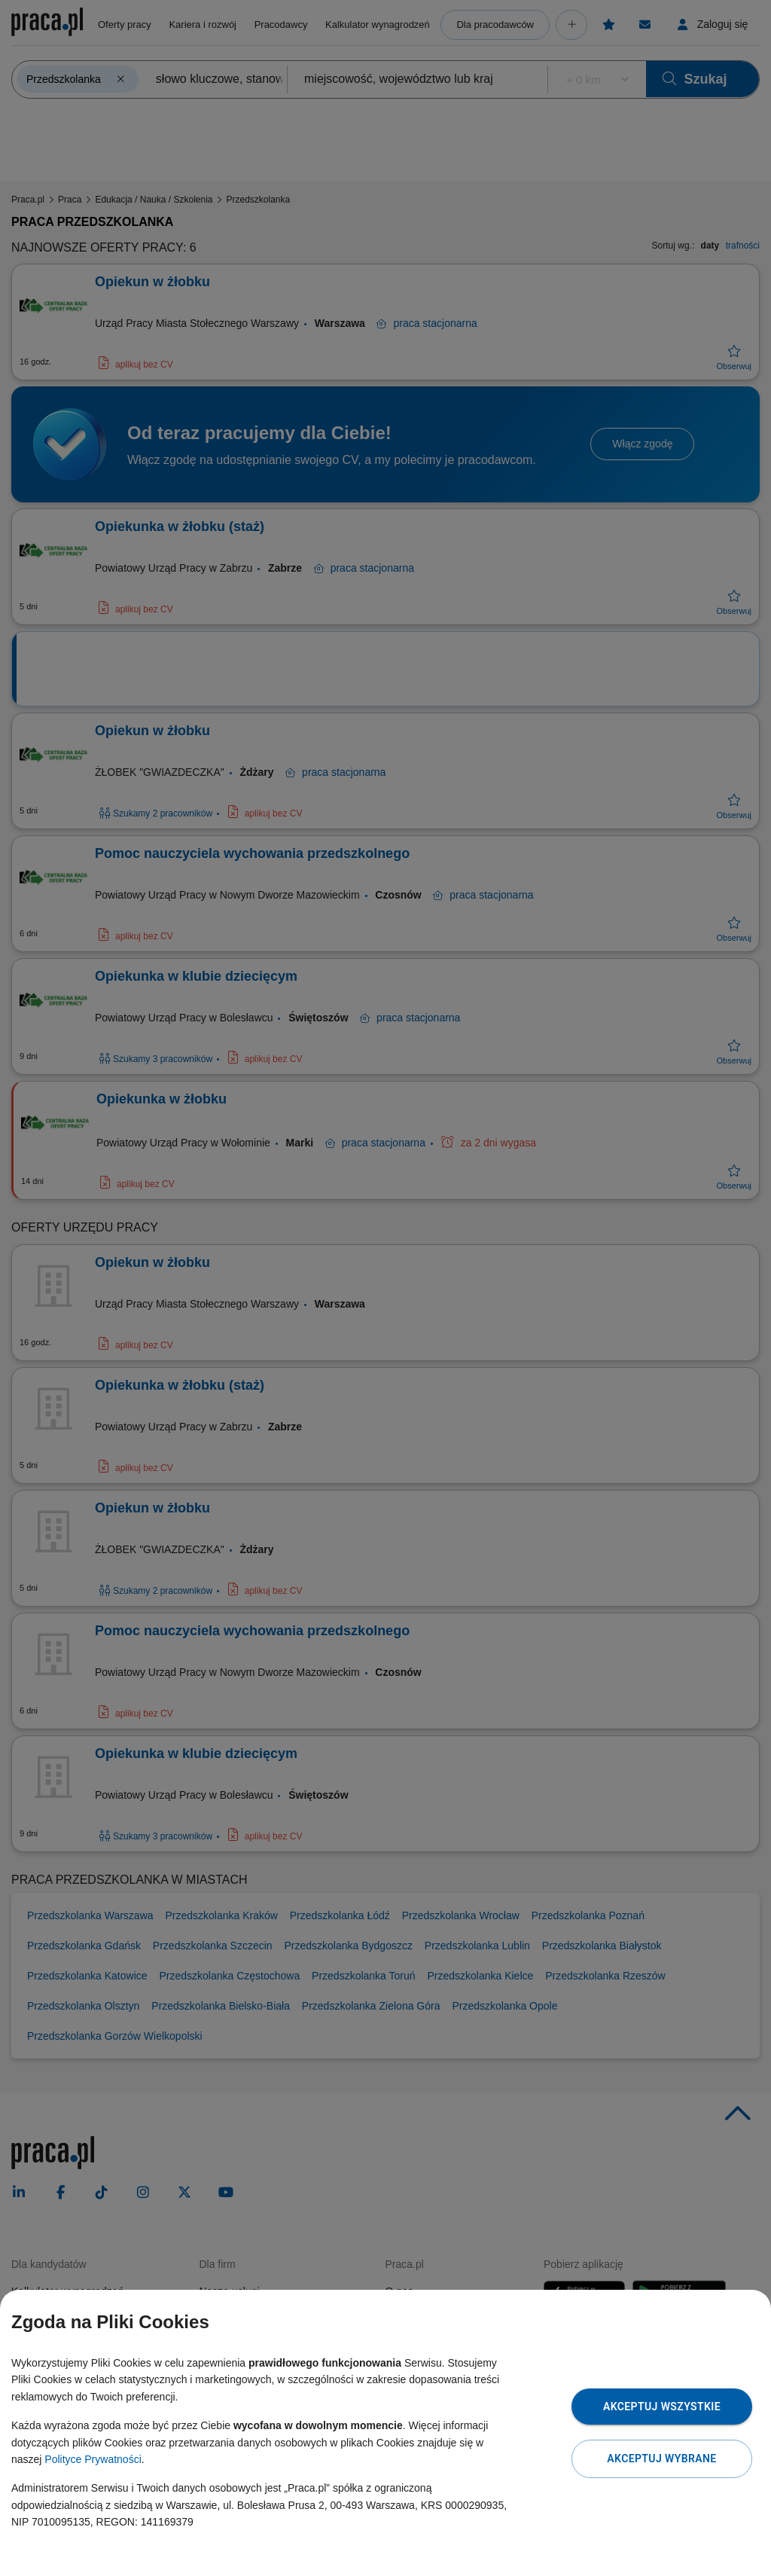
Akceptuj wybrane (661, 2458)
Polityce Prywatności (92, 2459)
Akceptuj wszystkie (662, 2407)
